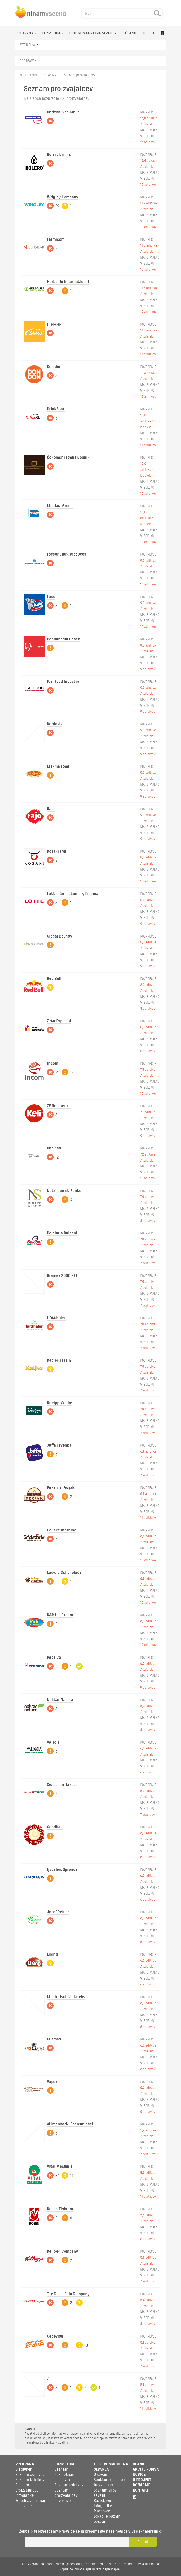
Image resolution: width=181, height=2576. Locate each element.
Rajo (51, 809)
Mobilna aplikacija (31, 2500)
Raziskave (102, 2500)
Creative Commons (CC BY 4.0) (126, 2564)
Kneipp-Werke (59, 1403)
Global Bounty (59, 936)
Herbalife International (68, 282)
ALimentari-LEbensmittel (70, 2124)
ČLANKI (131, 33)
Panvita (54, 1148)
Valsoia (53, 1742)
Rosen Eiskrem (60, 2209)
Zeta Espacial (59, 1021)
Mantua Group (60, 506)
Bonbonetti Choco (63, 639)
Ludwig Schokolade (64, 1572)
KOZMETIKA (51, 33)
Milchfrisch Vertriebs (66, 1997)
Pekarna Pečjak (60, 1487)
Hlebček (54, 324)
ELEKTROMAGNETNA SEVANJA (93, 33)
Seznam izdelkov (29, 2480)
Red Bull (54, 978)
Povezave (23, 2506)
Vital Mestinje (60, 2166)
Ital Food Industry (63, 681)
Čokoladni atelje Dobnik (68, 457)
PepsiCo (54, 1657)
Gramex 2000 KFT (62, 1275)
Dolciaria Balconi (62, 1233)
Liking (52, 1954)
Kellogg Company (62, 2251)
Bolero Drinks (59, 154)
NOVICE (149, 33)
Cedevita (55, 2336)
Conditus (55, 1827)
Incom (52, 1063)
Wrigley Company (62, 197)
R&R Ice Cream (60, 1615)
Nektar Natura (60, 1700)
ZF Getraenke (59, 1106)
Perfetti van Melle (63, 112)
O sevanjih (103, 2474)
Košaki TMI (56, 851)
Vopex (52, 2081)
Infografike (24, 2495)
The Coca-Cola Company (68, 2294)
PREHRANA (24, 33)
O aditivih (23, 2469)
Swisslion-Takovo (62, 1784)
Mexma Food (58, 766)
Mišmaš (54, 2039)
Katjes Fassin (59, 1360)
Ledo (51, 597)
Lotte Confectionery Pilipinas (73, 893)
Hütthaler (56, 1318)
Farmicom (56, 239)
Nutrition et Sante (64, 1190)
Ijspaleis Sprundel (62, 1869)
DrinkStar (56, 409)
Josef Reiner (58, 1912)
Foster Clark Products (66, 554)
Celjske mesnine (61, 1530)
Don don (54, 366)
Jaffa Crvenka (59, 1445)
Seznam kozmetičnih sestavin (65, 2474)
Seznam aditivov (30, 2474)
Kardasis (54, 724)
